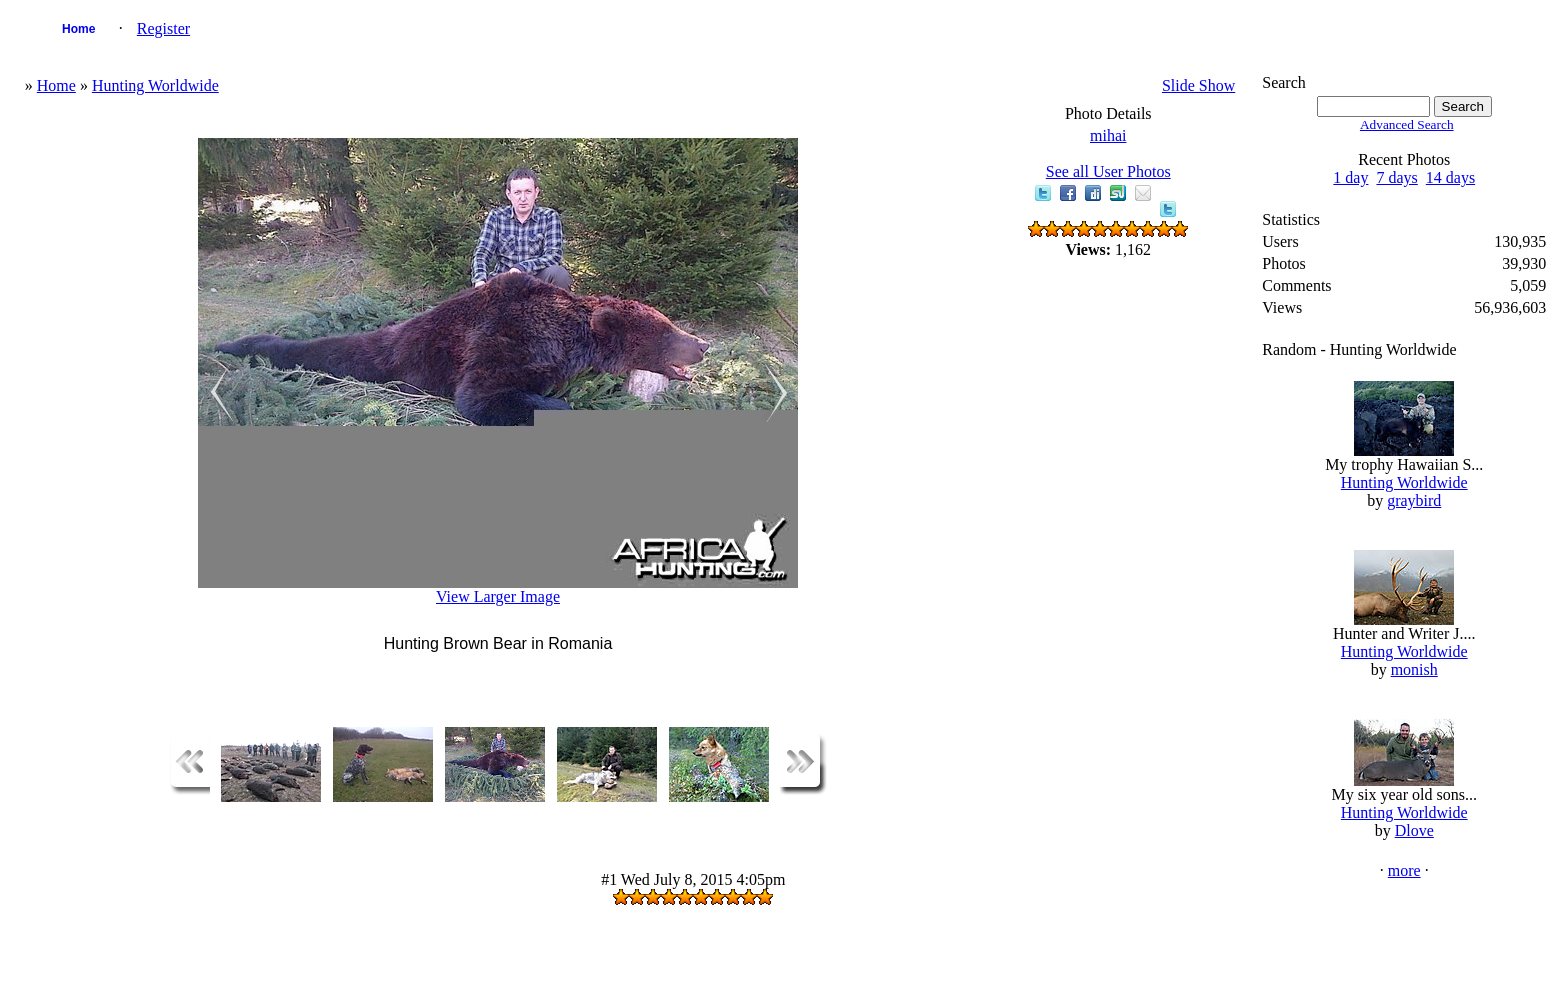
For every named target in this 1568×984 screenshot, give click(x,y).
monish (1414, 669)
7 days (1396, 177)
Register (163, 28)
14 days (1450, 177)
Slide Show (1198, 85)
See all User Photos (1108, 171)
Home (78, 29)
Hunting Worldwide (155, 85)
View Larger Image (498, 596)
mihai (1108, 135)
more (1404, 870)
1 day (1350, 177)
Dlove (1414, 830)
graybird (1414, 500)
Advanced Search (1407, 124)
